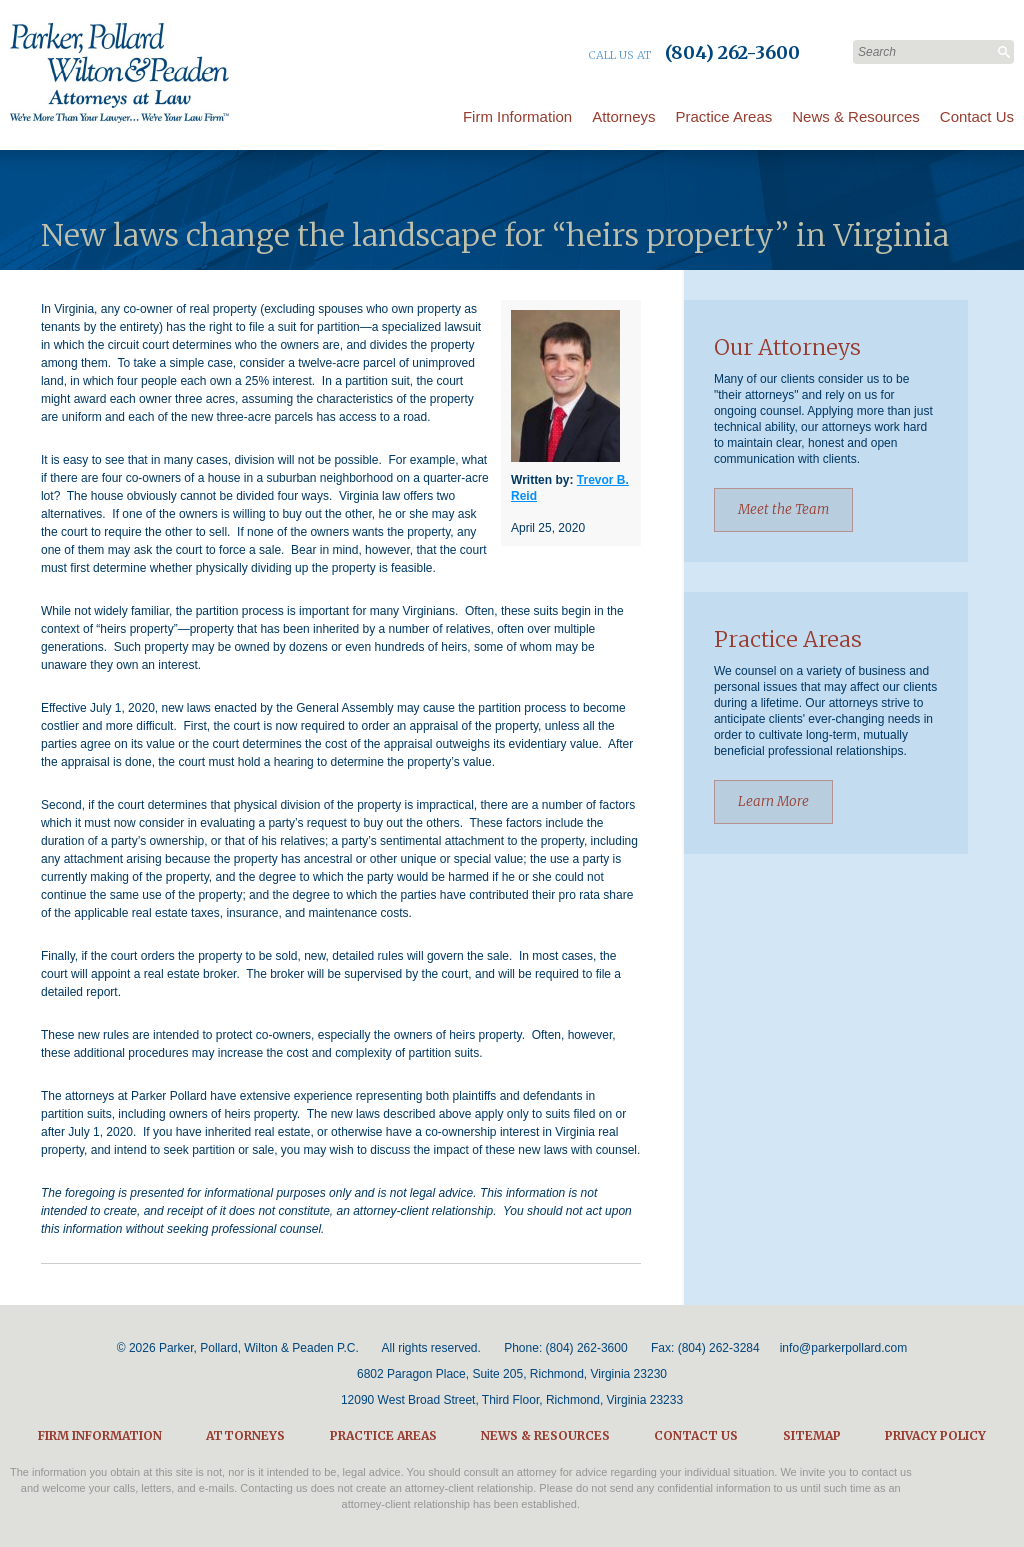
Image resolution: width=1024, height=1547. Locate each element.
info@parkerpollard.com (844, 1348)
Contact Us (977, 116)
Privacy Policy (935, 1435)
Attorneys (623, 116)
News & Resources (856, 116)
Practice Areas (724, 116)
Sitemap (812, 1435)
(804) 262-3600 (587, 1348)
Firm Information (517, 116)
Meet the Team (783, 509)
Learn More (773, 801)
